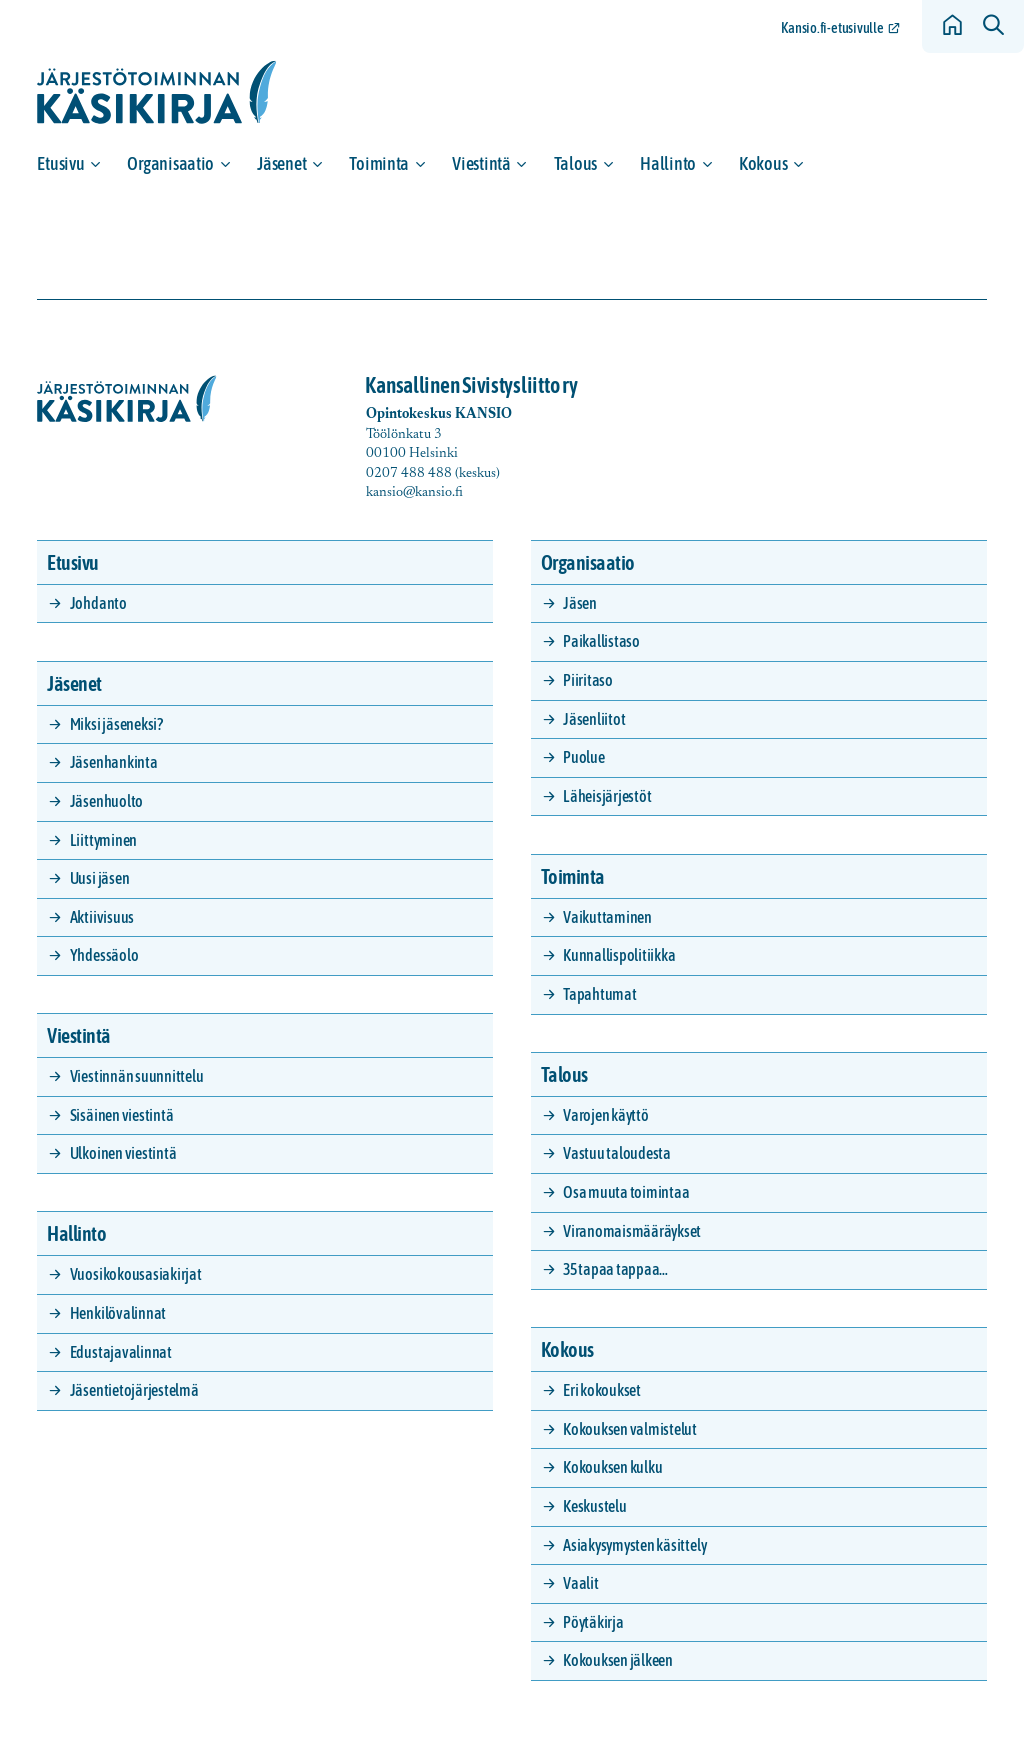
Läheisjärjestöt (607, 796)
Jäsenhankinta (114, 762)
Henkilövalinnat (118, 1313)
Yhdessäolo (104, 955)
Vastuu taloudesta (617, 1153)
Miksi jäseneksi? (116, 724)
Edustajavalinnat (121, 1352)
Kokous (763, 163)
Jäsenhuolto (106, 801)
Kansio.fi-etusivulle (832, 28)
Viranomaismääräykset (632, 1231)
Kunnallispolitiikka (619, 955)
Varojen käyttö (606, 1115)
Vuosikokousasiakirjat (136, 1274)
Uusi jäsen (100, 878)
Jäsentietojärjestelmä (134, 1390)
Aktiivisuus (102, 917)
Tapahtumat (600, 994)
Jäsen (580, 603)
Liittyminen (103, 840)
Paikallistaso (601, 641)
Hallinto (668, 163)
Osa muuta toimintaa (626, 1192)
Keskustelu (595, 1506)
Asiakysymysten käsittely (634, 1545)
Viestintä (481, 163)
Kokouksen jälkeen (618, 1660)
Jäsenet (281, 163)
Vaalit (581, 1583)
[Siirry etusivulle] (157, 92)
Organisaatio (170, 163)
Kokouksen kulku (612, 1467)
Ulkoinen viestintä (123, 1153)
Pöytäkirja (593, 1622)
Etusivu (60, 163)
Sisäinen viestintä (122, 1115)
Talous (575, 163)
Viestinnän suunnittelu (137, 1076)
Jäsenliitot (594, 719)
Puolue (584, 757)
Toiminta (379, 163)
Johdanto (98, 603)
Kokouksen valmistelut (630, 1429)
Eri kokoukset (602, 1390)
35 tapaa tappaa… (615, 1269)
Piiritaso (588, 680)
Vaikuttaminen (607, 917)
